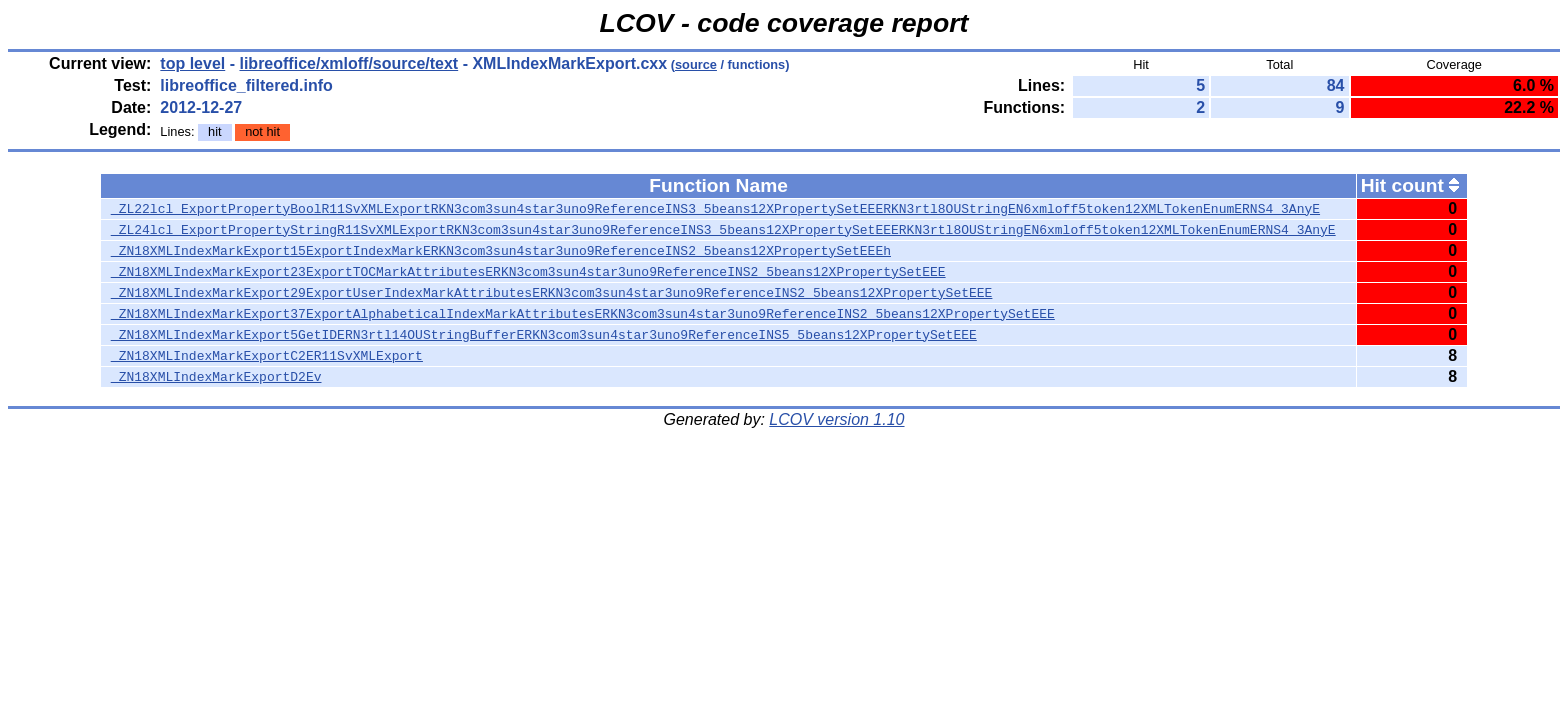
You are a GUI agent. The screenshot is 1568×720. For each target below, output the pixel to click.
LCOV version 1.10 (836, 419)
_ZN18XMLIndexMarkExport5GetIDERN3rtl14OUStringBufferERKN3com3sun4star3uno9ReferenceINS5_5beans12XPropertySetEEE (544, 335)
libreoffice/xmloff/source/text (348, 63)
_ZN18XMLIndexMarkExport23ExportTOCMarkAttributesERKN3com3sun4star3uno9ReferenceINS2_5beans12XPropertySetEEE (528, 272)
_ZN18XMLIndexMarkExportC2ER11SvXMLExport (267, 356)
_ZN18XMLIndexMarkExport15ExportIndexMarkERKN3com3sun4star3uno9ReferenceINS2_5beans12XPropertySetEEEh (501, 251)
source (696, 64)
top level (192, 63)
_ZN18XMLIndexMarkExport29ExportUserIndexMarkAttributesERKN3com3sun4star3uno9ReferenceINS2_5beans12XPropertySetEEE (551, 293)
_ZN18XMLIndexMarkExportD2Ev (216, 377)
